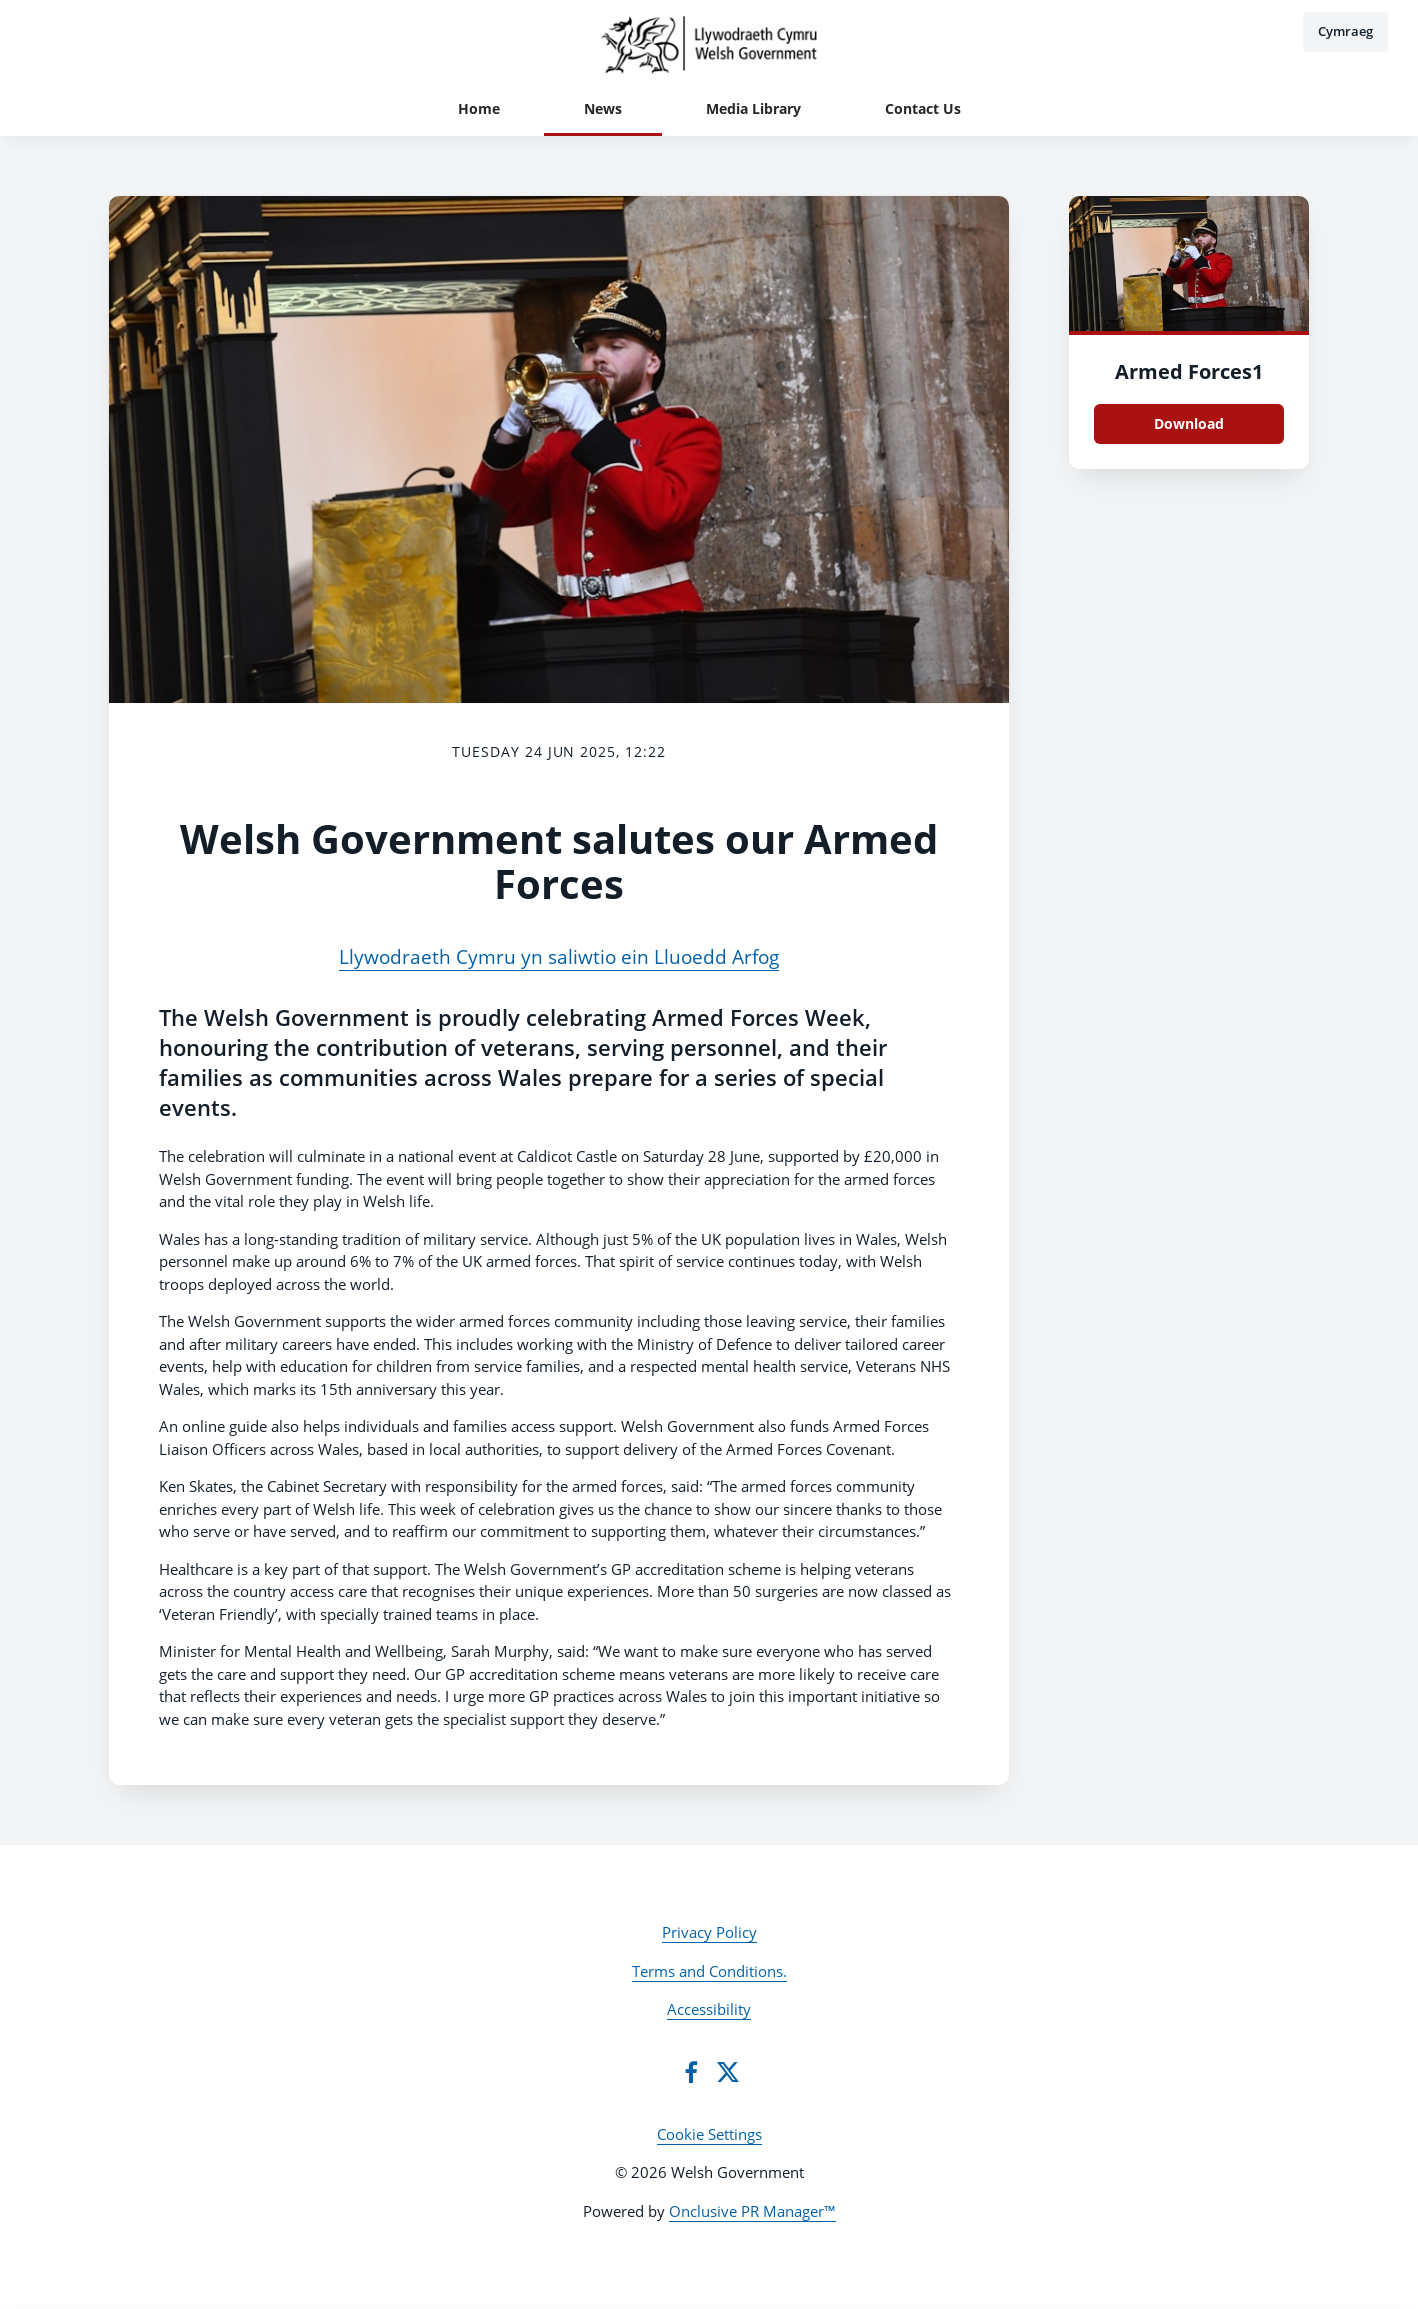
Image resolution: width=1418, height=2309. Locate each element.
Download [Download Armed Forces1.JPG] (1189, 423)
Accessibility (709, 2009)
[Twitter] (728, 2072)
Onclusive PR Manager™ (752, 2211)
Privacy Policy (709, 1932)
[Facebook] (691, 2072)
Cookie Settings (709, 2134)
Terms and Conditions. (709, 1971)
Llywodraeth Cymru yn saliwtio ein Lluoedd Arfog (559, 957)
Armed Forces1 (1189, 371)
